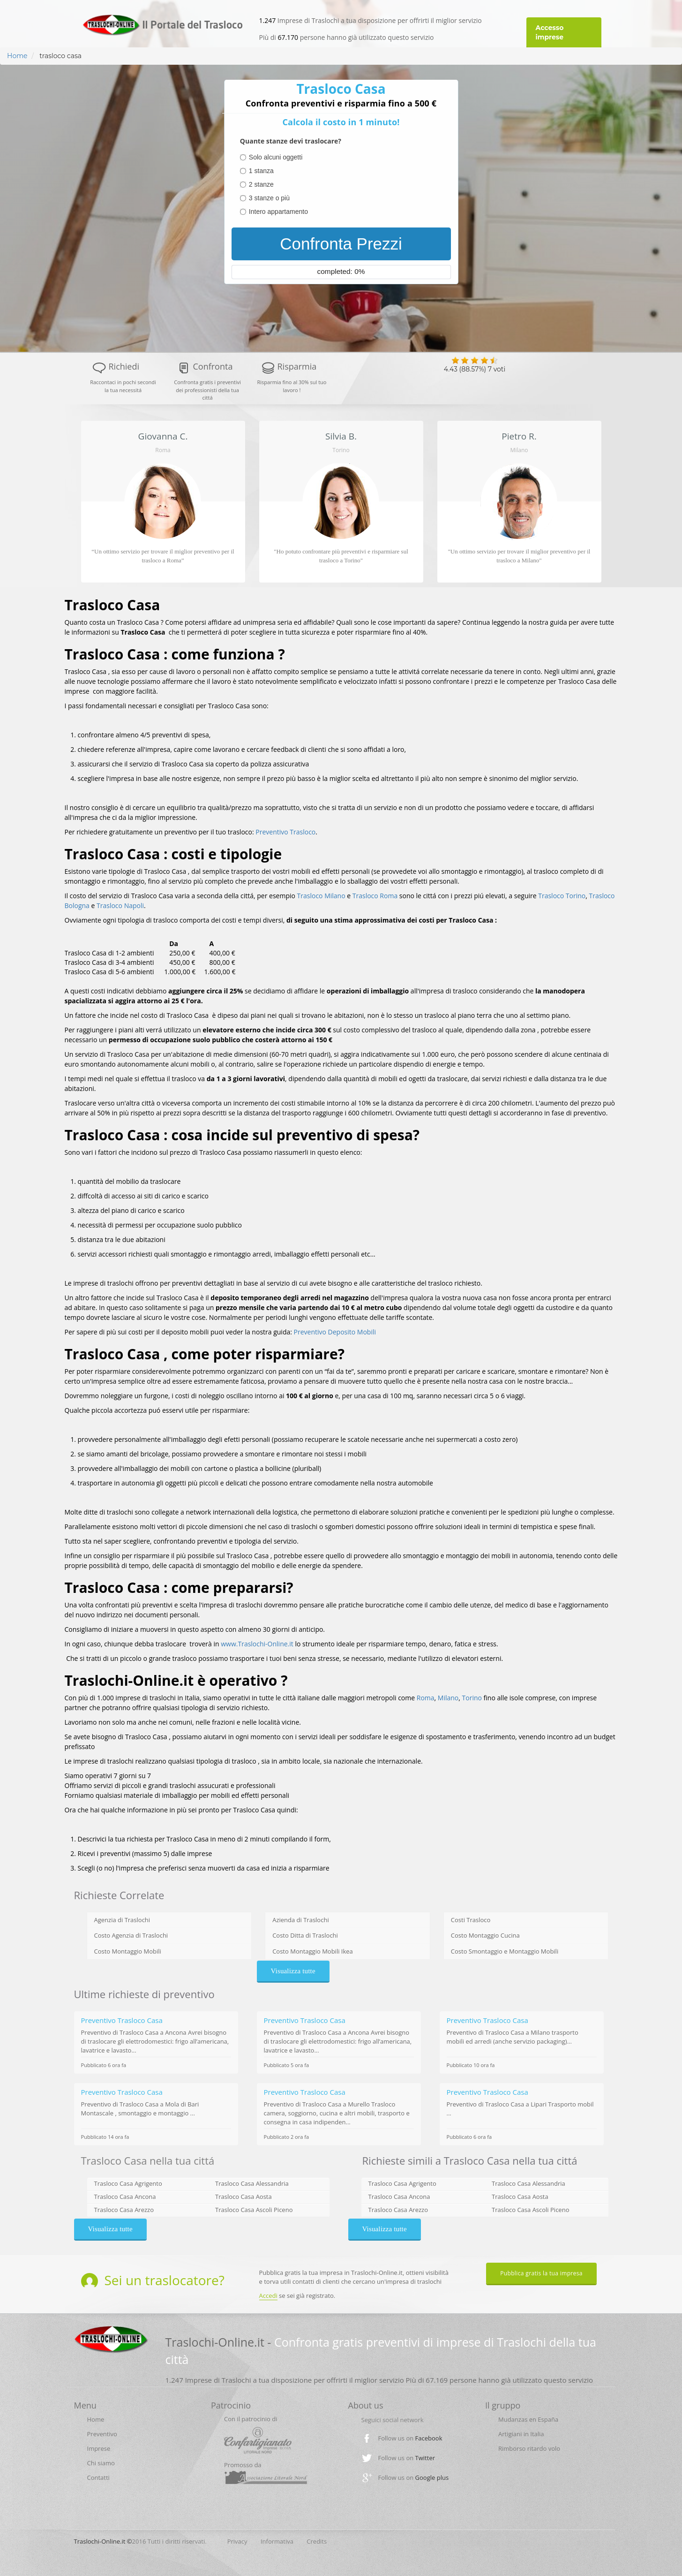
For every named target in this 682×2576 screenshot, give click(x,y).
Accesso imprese (550, 32)
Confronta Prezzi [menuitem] (341, 244)
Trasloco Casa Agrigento (128, 2183)
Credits (317, 2541)
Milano (448, 1697)
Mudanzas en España (528, 2419)
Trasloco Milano (321, 895)
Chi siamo (101, 2463)
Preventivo (102, 2434)
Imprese (99, 2448)
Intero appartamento (278, 211)
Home (17, 56)
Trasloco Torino (561, 895)
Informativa (277, 2541)
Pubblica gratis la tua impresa (541, 2273)
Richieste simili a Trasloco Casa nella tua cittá (469, 2160)
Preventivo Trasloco (285, 831)
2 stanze (261, 184)
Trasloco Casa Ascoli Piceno (253, 2209)
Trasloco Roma (374, 895)
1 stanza (261, 170)
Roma (426, 1697)
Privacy (237, 2541)
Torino (472, 1697)
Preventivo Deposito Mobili (335, 1331)
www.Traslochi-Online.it (257, 1643)
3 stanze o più (269, 198)
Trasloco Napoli (120, 905)
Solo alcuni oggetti (275, 157)
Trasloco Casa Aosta (243, 2196)
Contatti (98, 2477)
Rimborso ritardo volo (529, 2448)
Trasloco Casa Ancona (125, 2196)
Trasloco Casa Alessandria (252, 2183)
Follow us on (410, 2438)
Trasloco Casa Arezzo (124, 2209)
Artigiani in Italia (521, 2434)
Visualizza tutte (293, 1971)
